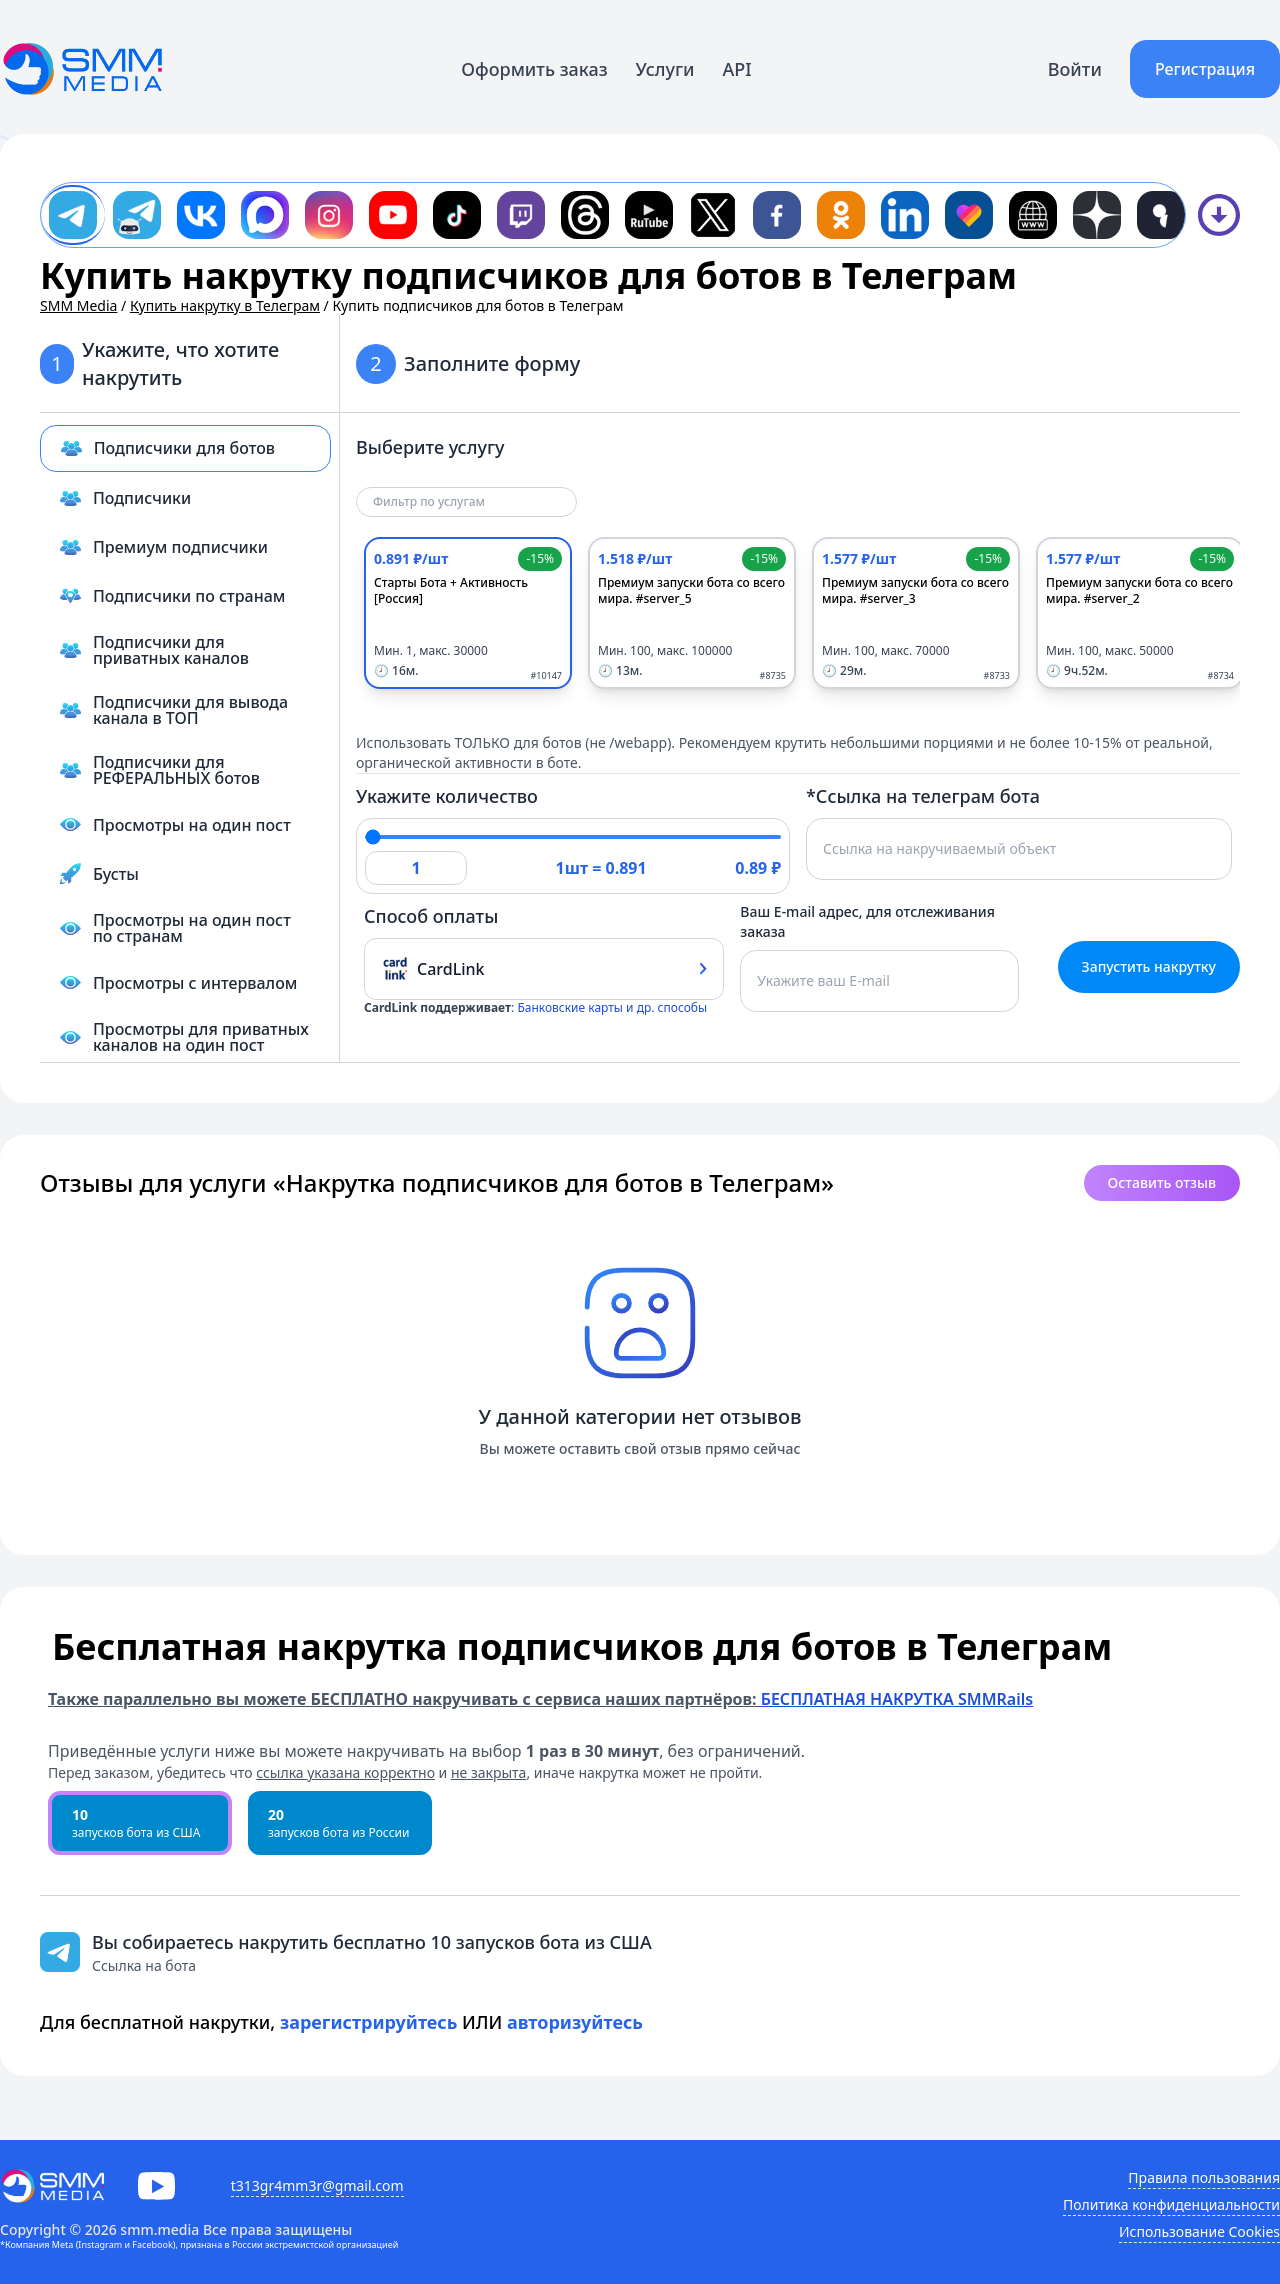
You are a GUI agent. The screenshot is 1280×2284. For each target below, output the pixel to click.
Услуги (665, 69)
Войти (1075, 69)
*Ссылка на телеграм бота (923, 796)
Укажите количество (447, 796)
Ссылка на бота (144, 1965)
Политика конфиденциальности (1171, 2204)
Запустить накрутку (1149, 966)
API (737, 69)
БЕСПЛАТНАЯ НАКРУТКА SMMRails (897, 1699)
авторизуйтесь (575, 2022)
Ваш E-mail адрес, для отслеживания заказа (867, 921)
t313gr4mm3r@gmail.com (317, 2185)
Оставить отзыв (1162, 1182)
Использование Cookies (1199, 2231)
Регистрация (1205, 69)
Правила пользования (1204, 2177)
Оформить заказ (534, 69)
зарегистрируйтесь (369, 2022)
